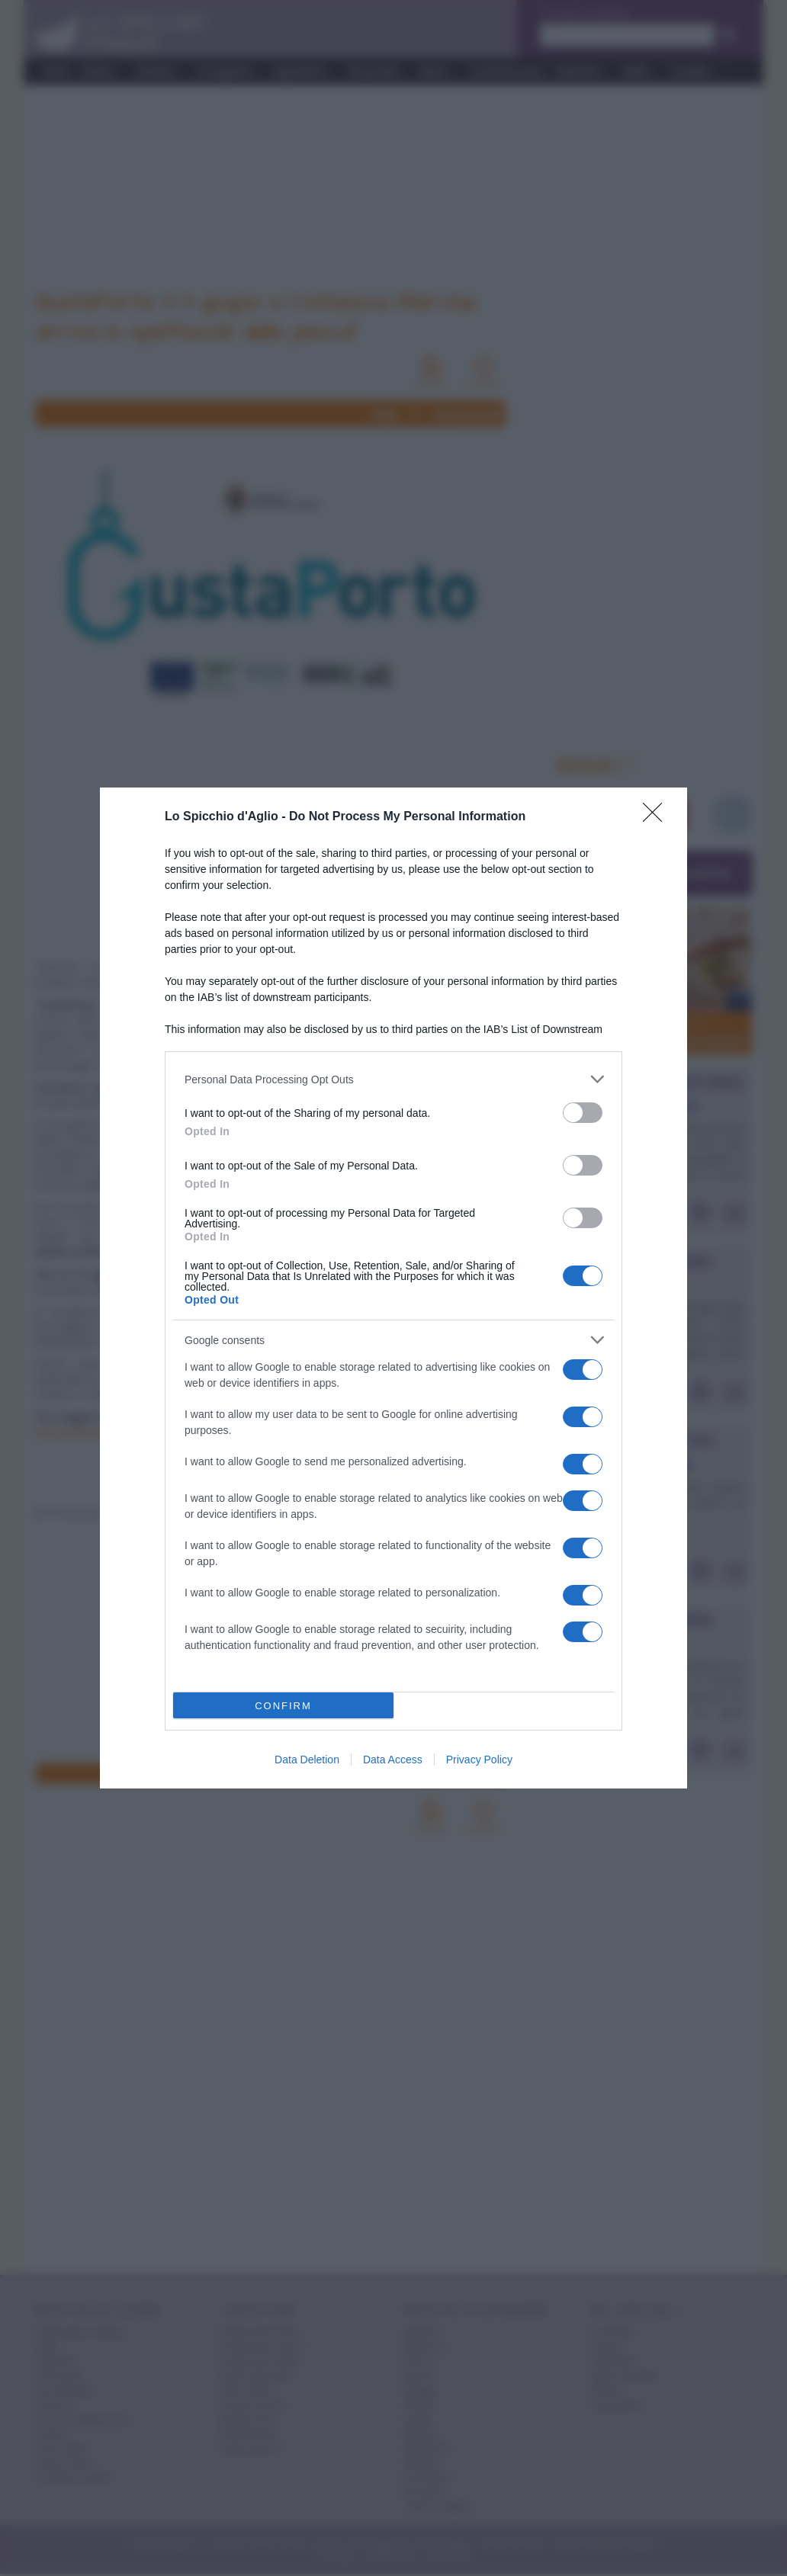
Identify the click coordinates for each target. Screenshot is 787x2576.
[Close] (657, 817)
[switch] (582, 1112)
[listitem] (393, 1079)
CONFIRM (283, 1705)
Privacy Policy (479, 1759)
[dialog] (393, 1288)
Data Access (392, 1759)
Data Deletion (307, 1759)
